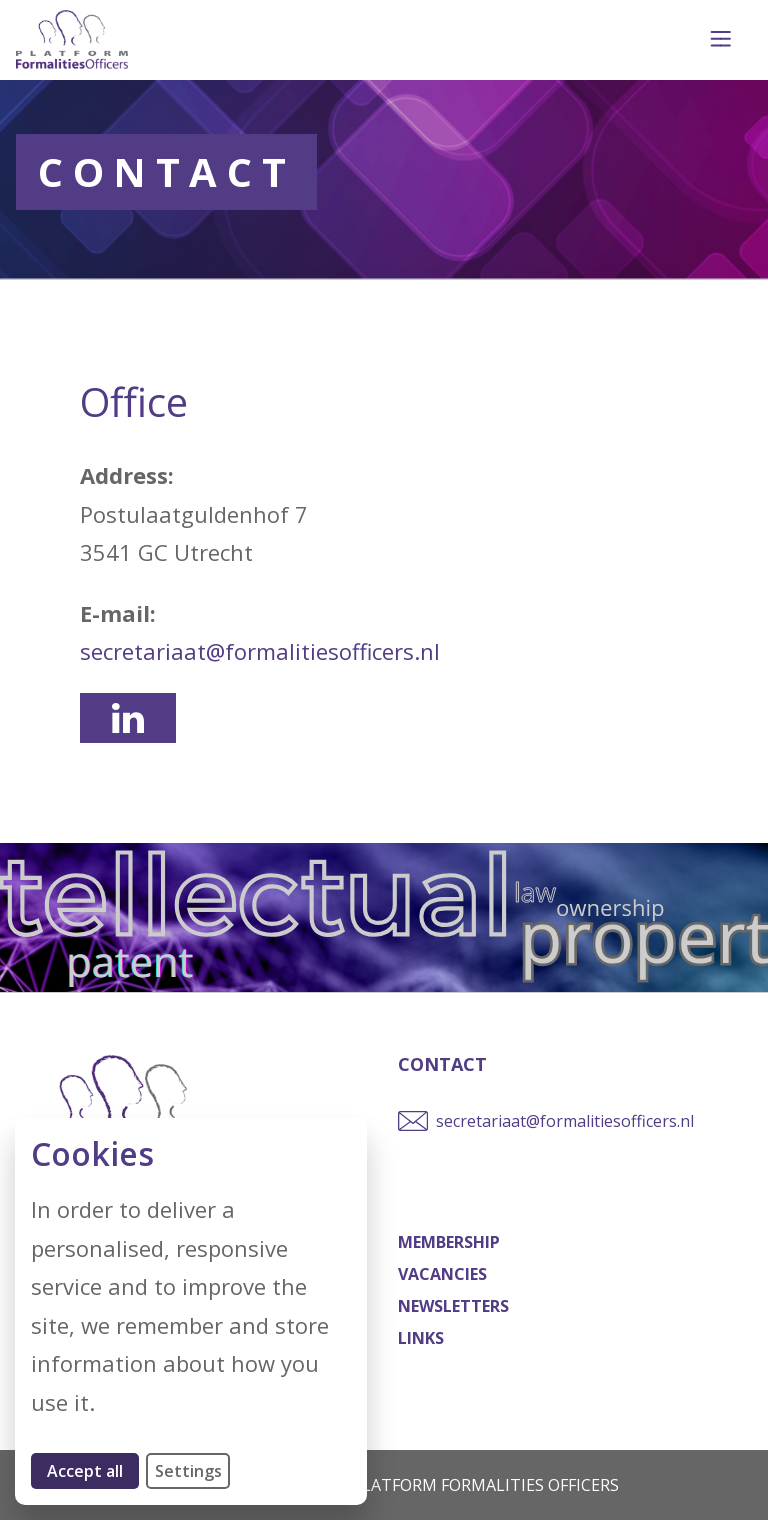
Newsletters (453, 1306)
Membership (449, 1242)
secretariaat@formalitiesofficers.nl (260, 651)
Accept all (93, 1470)
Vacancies (442, 1274)
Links (421, 1338)
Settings (188, 1471)
